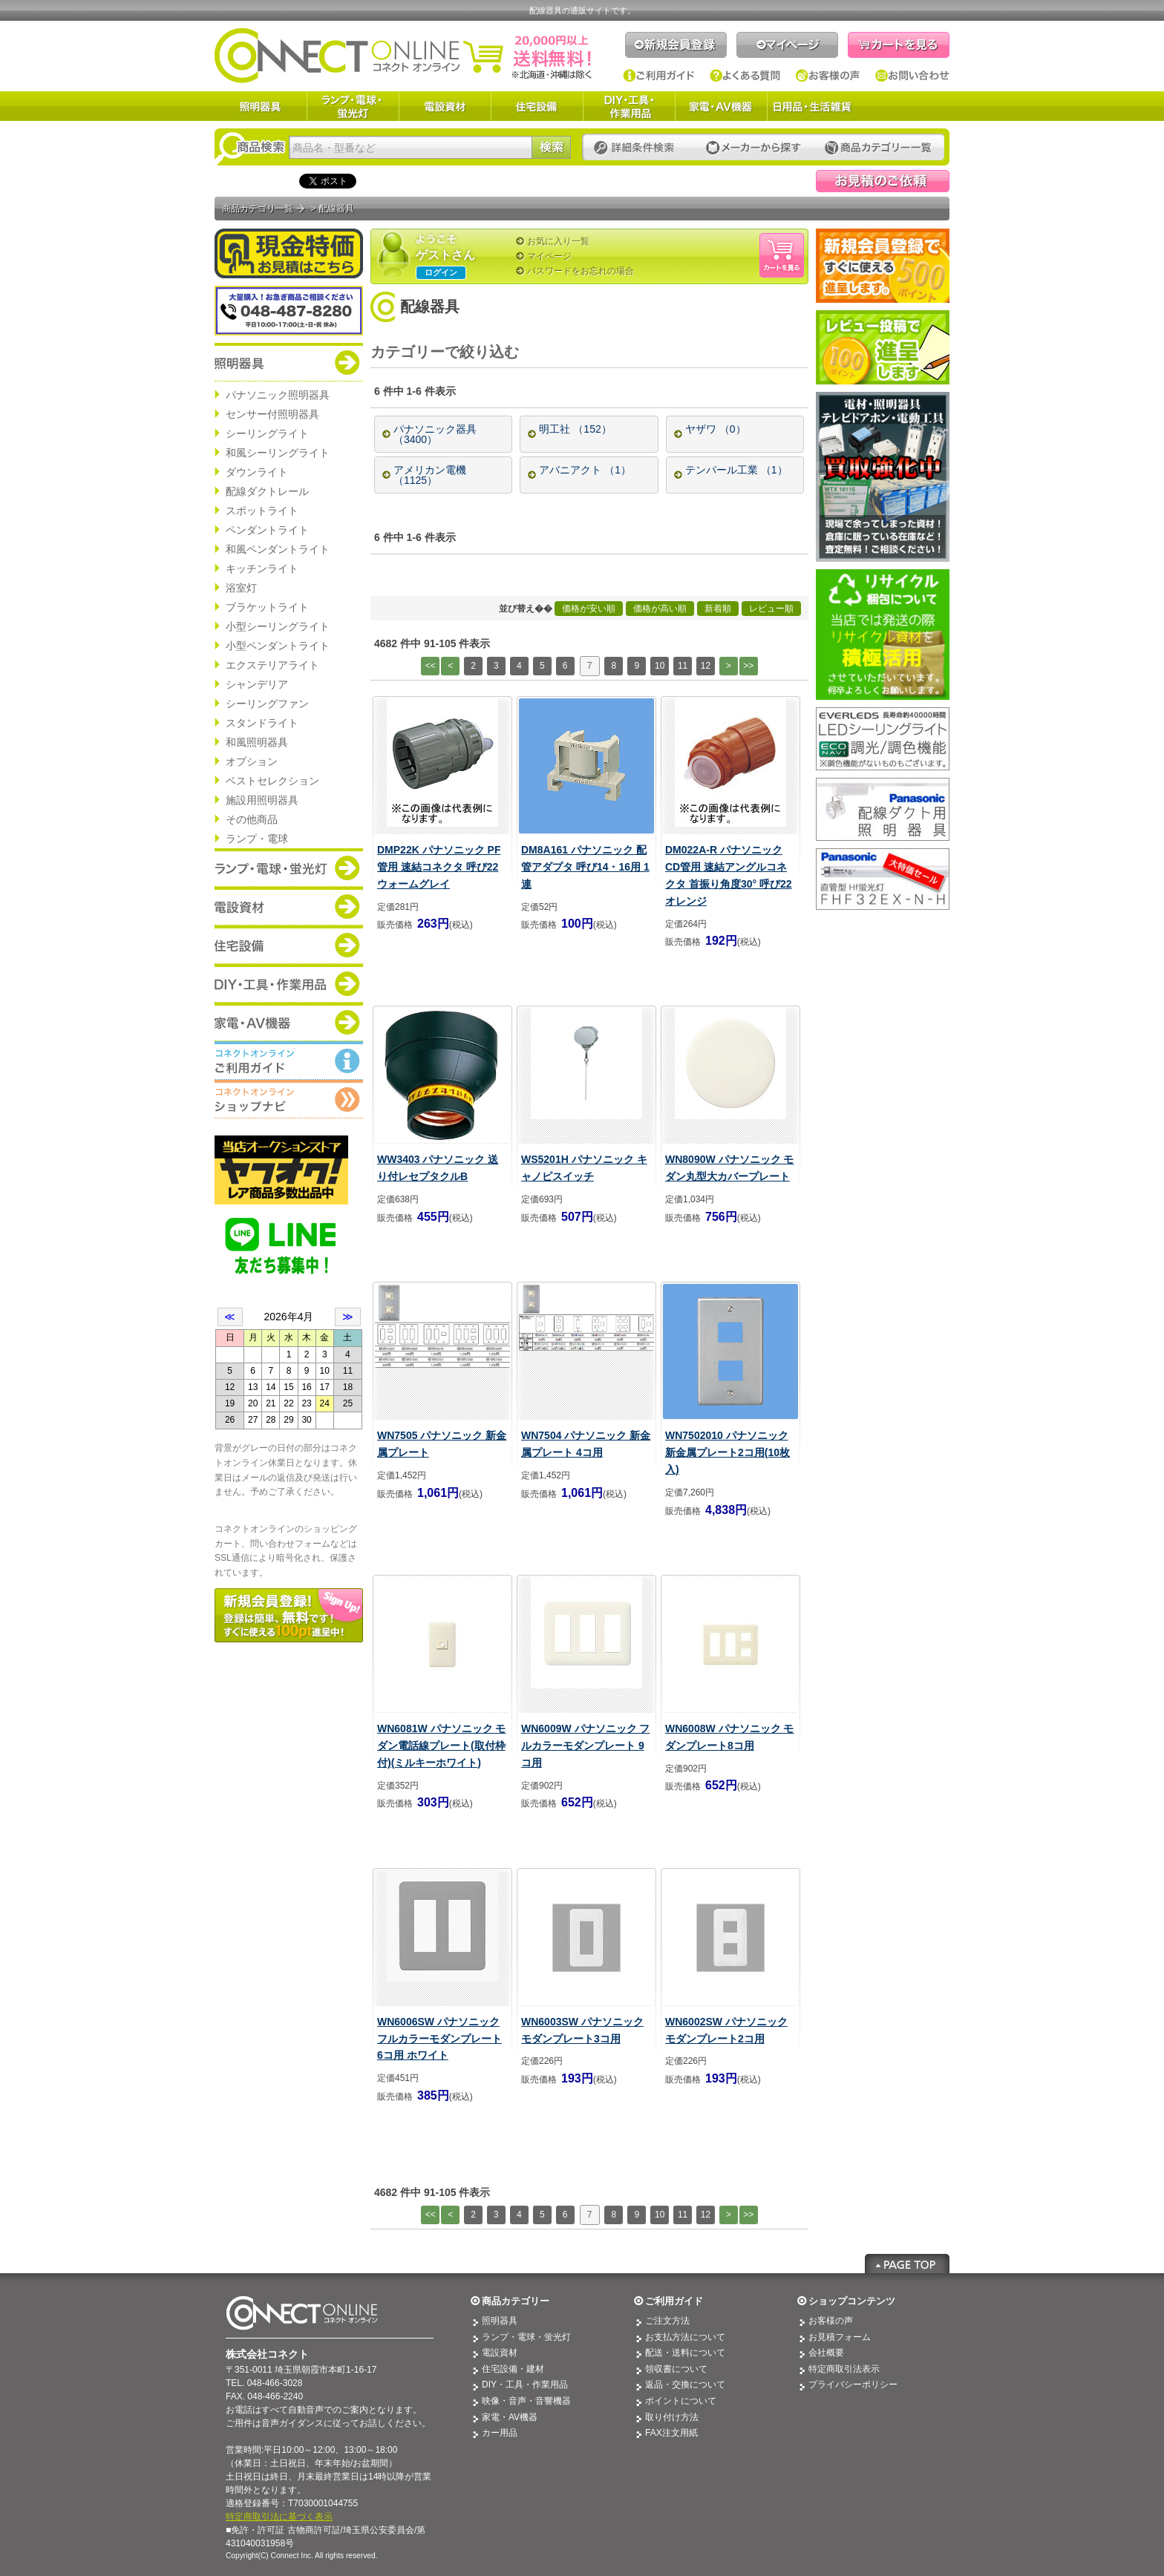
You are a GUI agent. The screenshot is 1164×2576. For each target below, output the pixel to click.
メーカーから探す (753, 148)
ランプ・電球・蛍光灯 (353, 106)
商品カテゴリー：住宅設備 (289, 944)
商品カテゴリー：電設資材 (289, 906)
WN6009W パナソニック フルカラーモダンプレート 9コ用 (585, 1746)
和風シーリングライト (278, 453)
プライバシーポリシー (852, 2384)
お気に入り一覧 (558, 241)
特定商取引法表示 (844, 2369)
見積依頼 (882, 181)
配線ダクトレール (267, 491)
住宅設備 (537, 106)
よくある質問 (745, 75)
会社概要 (826, 2352)
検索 (551, 147)
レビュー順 (771, 608)
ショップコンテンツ (851, 2301)
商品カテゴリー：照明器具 (289, 362)
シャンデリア (257, 684)
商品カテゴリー (515, 2301)
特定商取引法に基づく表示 (279, 2516)
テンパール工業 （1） (736, 470)
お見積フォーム (839, 2337)
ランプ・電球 (257, 839)
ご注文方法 (667, 2321)
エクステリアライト (272, 665)
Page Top (907, 2263)
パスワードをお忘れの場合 (580, 271)
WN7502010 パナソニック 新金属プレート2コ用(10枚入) (727, 1452)
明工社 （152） (575, 429)
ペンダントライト (267, 530)
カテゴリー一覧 (878, 148)
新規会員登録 (676, 45)
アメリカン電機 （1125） (429, 475)
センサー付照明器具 (272, 414)
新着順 (717, 608)
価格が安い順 (588, 608)
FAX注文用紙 (671, 2433)
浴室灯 (241, 588)
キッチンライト (262, 568)
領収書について (676, 2369)
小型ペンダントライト (278, 646)
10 (659, 666)
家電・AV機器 (721, 106)
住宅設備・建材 (513, 2369)
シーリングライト (267, 433)
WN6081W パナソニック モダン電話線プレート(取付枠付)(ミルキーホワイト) (441, 1746)
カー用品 (499, 2433)
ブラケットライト (267, 607)
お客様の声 (828, 75)
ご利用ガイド (659, 75)
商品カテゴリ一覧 (257, 208)
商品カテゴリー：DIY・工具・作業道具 (289, 983)
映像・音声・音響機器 (526, 2401)
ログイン (441, 272)
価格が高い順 (660, 608)
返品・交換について (685, 2384)
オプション (252, 761)
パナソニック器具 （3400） (435, 434)
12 (705, 666)
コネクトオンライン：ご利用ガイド (289, 1060)
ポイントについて (680, 2401)
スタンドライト (262, 723)
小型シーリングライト (278, 626)
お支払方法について (685, 2337)
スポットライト (262, 511)
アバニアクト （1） (585, 470)
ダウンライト (257, 472)
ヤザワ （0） (715, 429)
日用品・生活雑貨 (812, 106)
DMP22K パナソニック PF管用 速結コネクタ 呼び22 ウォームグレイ (438, 867)
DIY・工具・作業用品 (629, 106)
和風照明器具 (257, 742)
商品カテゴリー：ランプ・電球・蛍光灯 (289, 867)
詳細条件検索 (638, 148)
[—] (570, 353)
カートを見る (898, 45)
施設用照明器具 (262, 800)
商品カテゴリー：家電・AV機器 (289, 1022)
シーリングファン (267, 703)
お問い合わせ (912, 75)
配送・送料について (685, 2352)
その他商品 (252, 819)
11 (682, 666)
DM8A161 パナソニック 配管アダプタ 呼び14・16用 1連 (585, 867)
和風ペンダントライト (278, 549)
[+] (538, 353)
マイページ (787, 45)
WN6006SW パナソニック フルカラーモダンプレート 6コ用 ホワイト (439, 2039)
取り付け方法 (672, 2417)
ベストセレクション (272, 781)
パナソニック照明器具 (278, 395)
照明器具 (261, 106)
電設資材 (445, 106)
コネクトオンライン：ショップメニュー (289, 1099)
